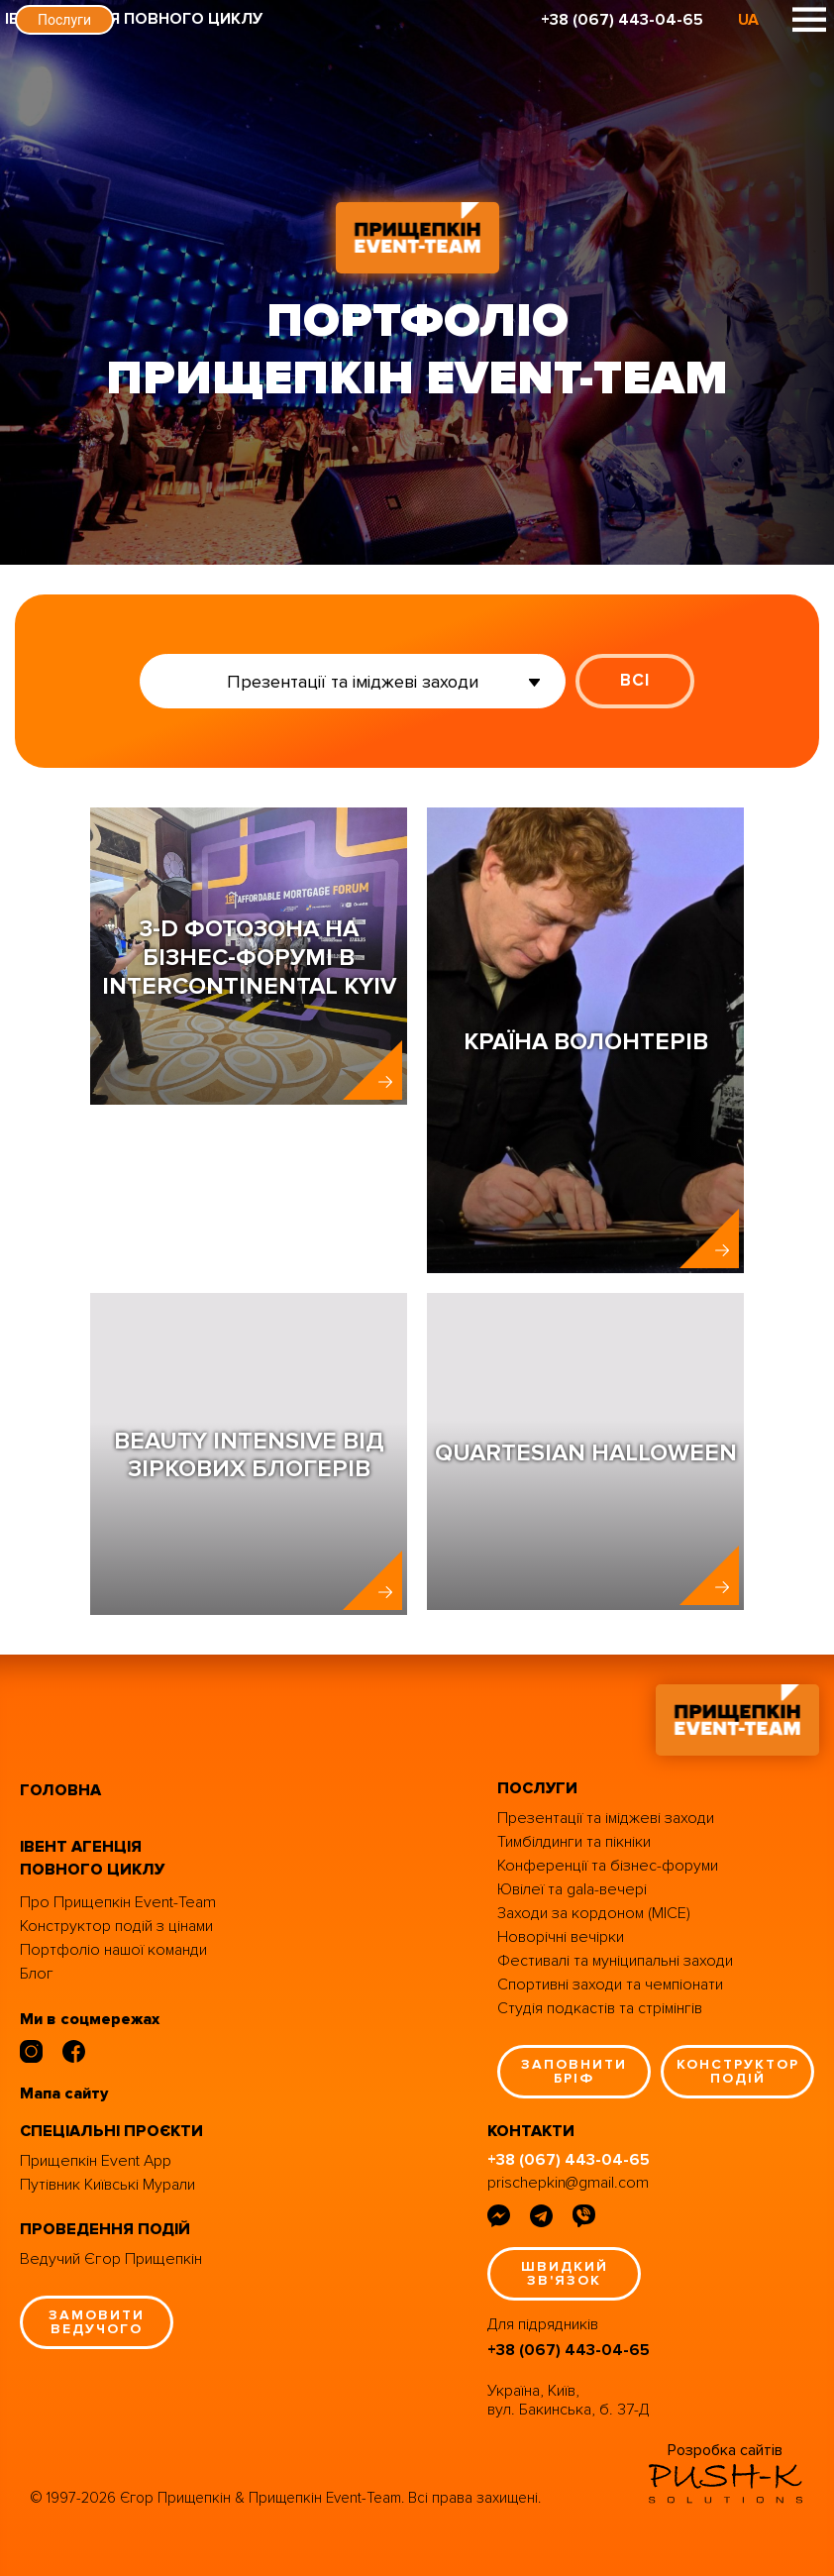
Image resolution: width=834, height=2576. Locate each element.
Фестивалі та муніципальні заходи (615, 1961)
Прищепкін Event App (95, 2161)
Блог (36, 1974)
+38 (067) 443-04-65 (622, 20)
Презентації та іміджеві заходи (605, 1818)
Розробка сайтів (725, 2450)
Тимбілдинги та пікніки (574, 1842)
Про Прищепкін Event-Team (118, 1902)
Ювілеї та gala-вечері (572, 1889)
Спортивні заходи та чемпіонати (610, 1984)
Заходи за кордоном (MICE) (593, 1913)
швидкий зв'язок (564, 2273)
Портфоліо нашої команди (113, 1950)
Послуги (64, 20)
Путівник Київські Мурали (107, 2185)
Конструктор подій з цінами (116, 1926)
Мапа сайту (64, 2093)
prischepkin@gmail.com (568, 2183)
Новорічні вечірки (560, 1937)
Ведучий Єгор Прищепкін (111, 2259)
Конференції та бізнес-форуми (607, 1866)
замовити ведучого (97, 2322)
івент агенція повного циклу (92, 1858)
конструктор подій (738, 2071)
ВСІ (635, 680)
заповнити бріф (574, 2071)
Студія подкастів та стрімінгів (599, 2008)
